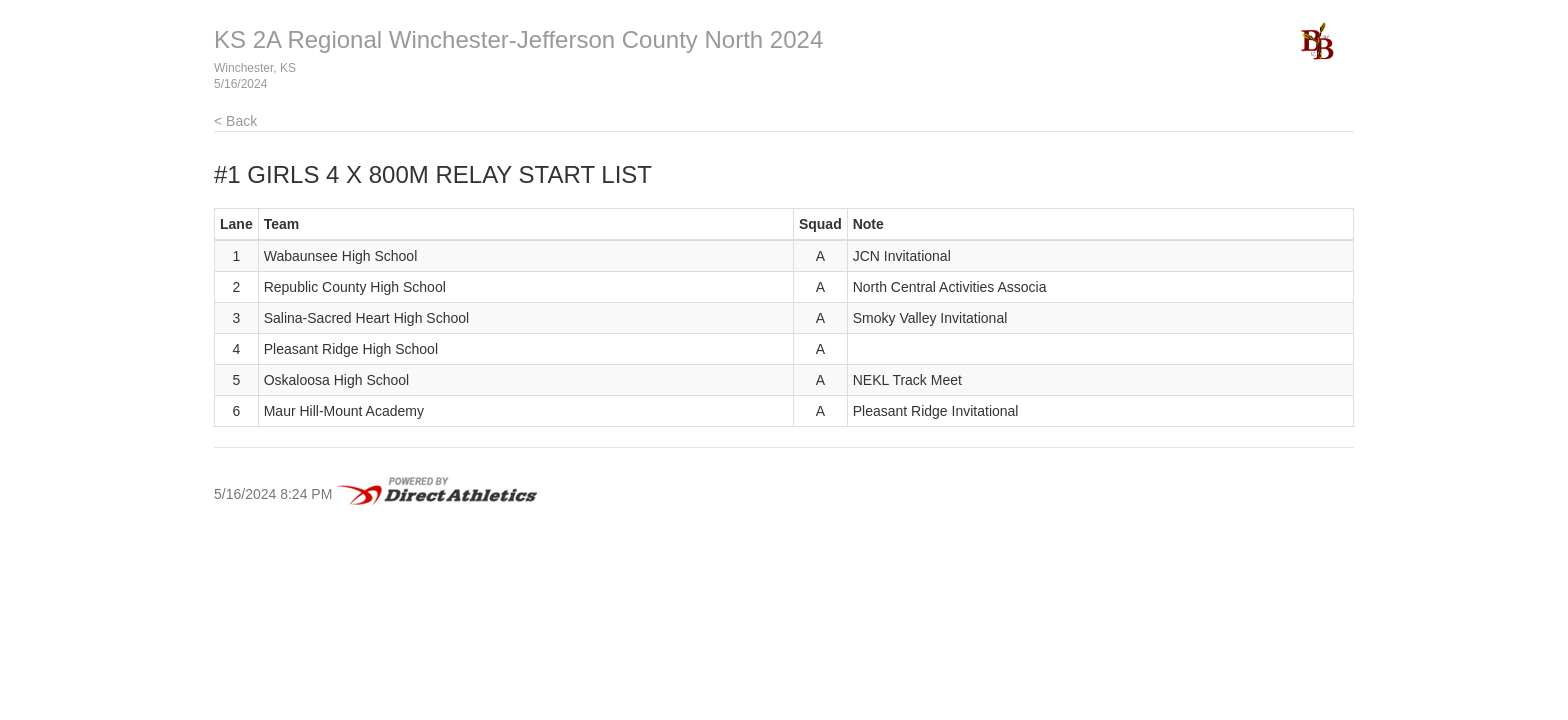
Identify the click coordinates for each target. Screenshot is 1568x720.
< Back (235, 121)
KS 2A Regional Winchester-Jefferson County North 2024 (518, 39)
